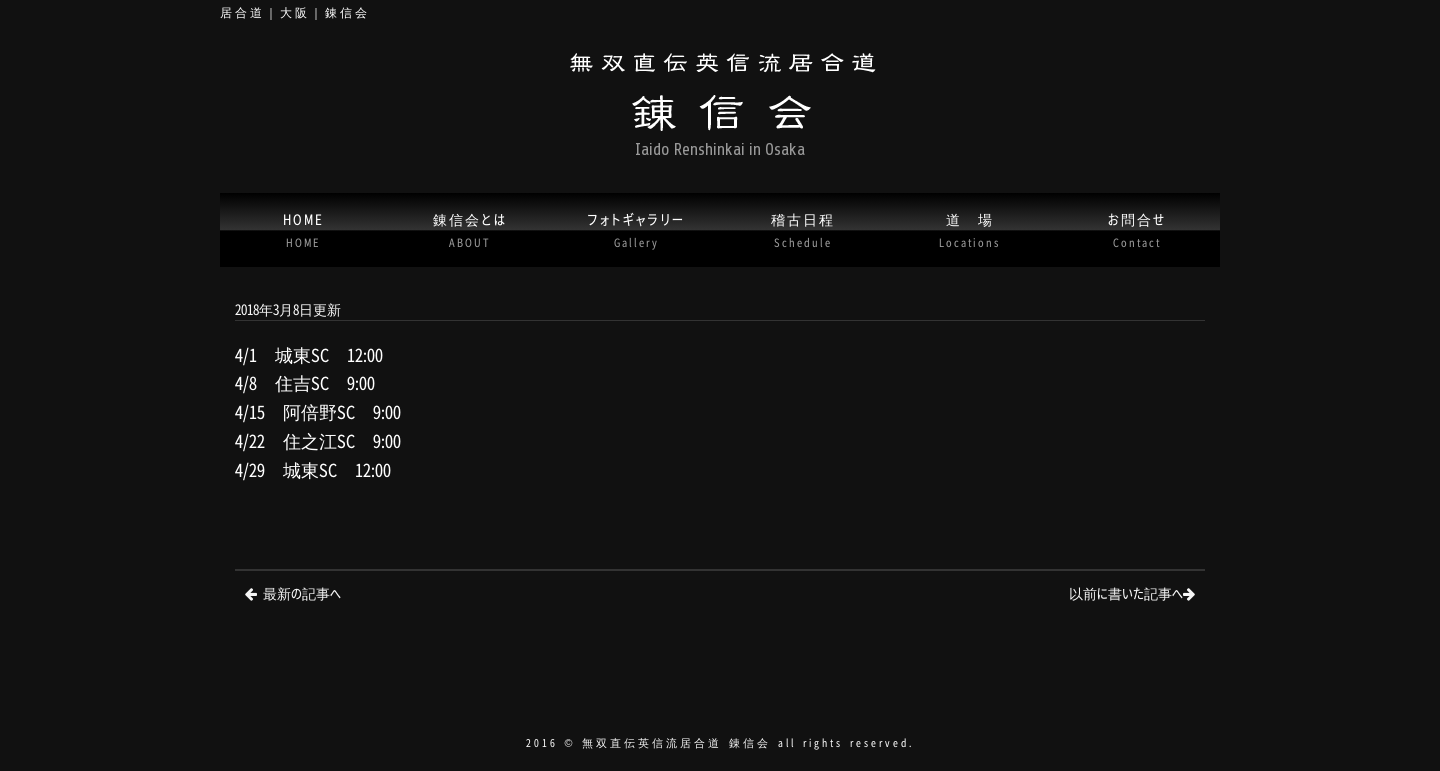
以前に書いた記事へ (1126, 592)
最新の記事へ (302, 592)
